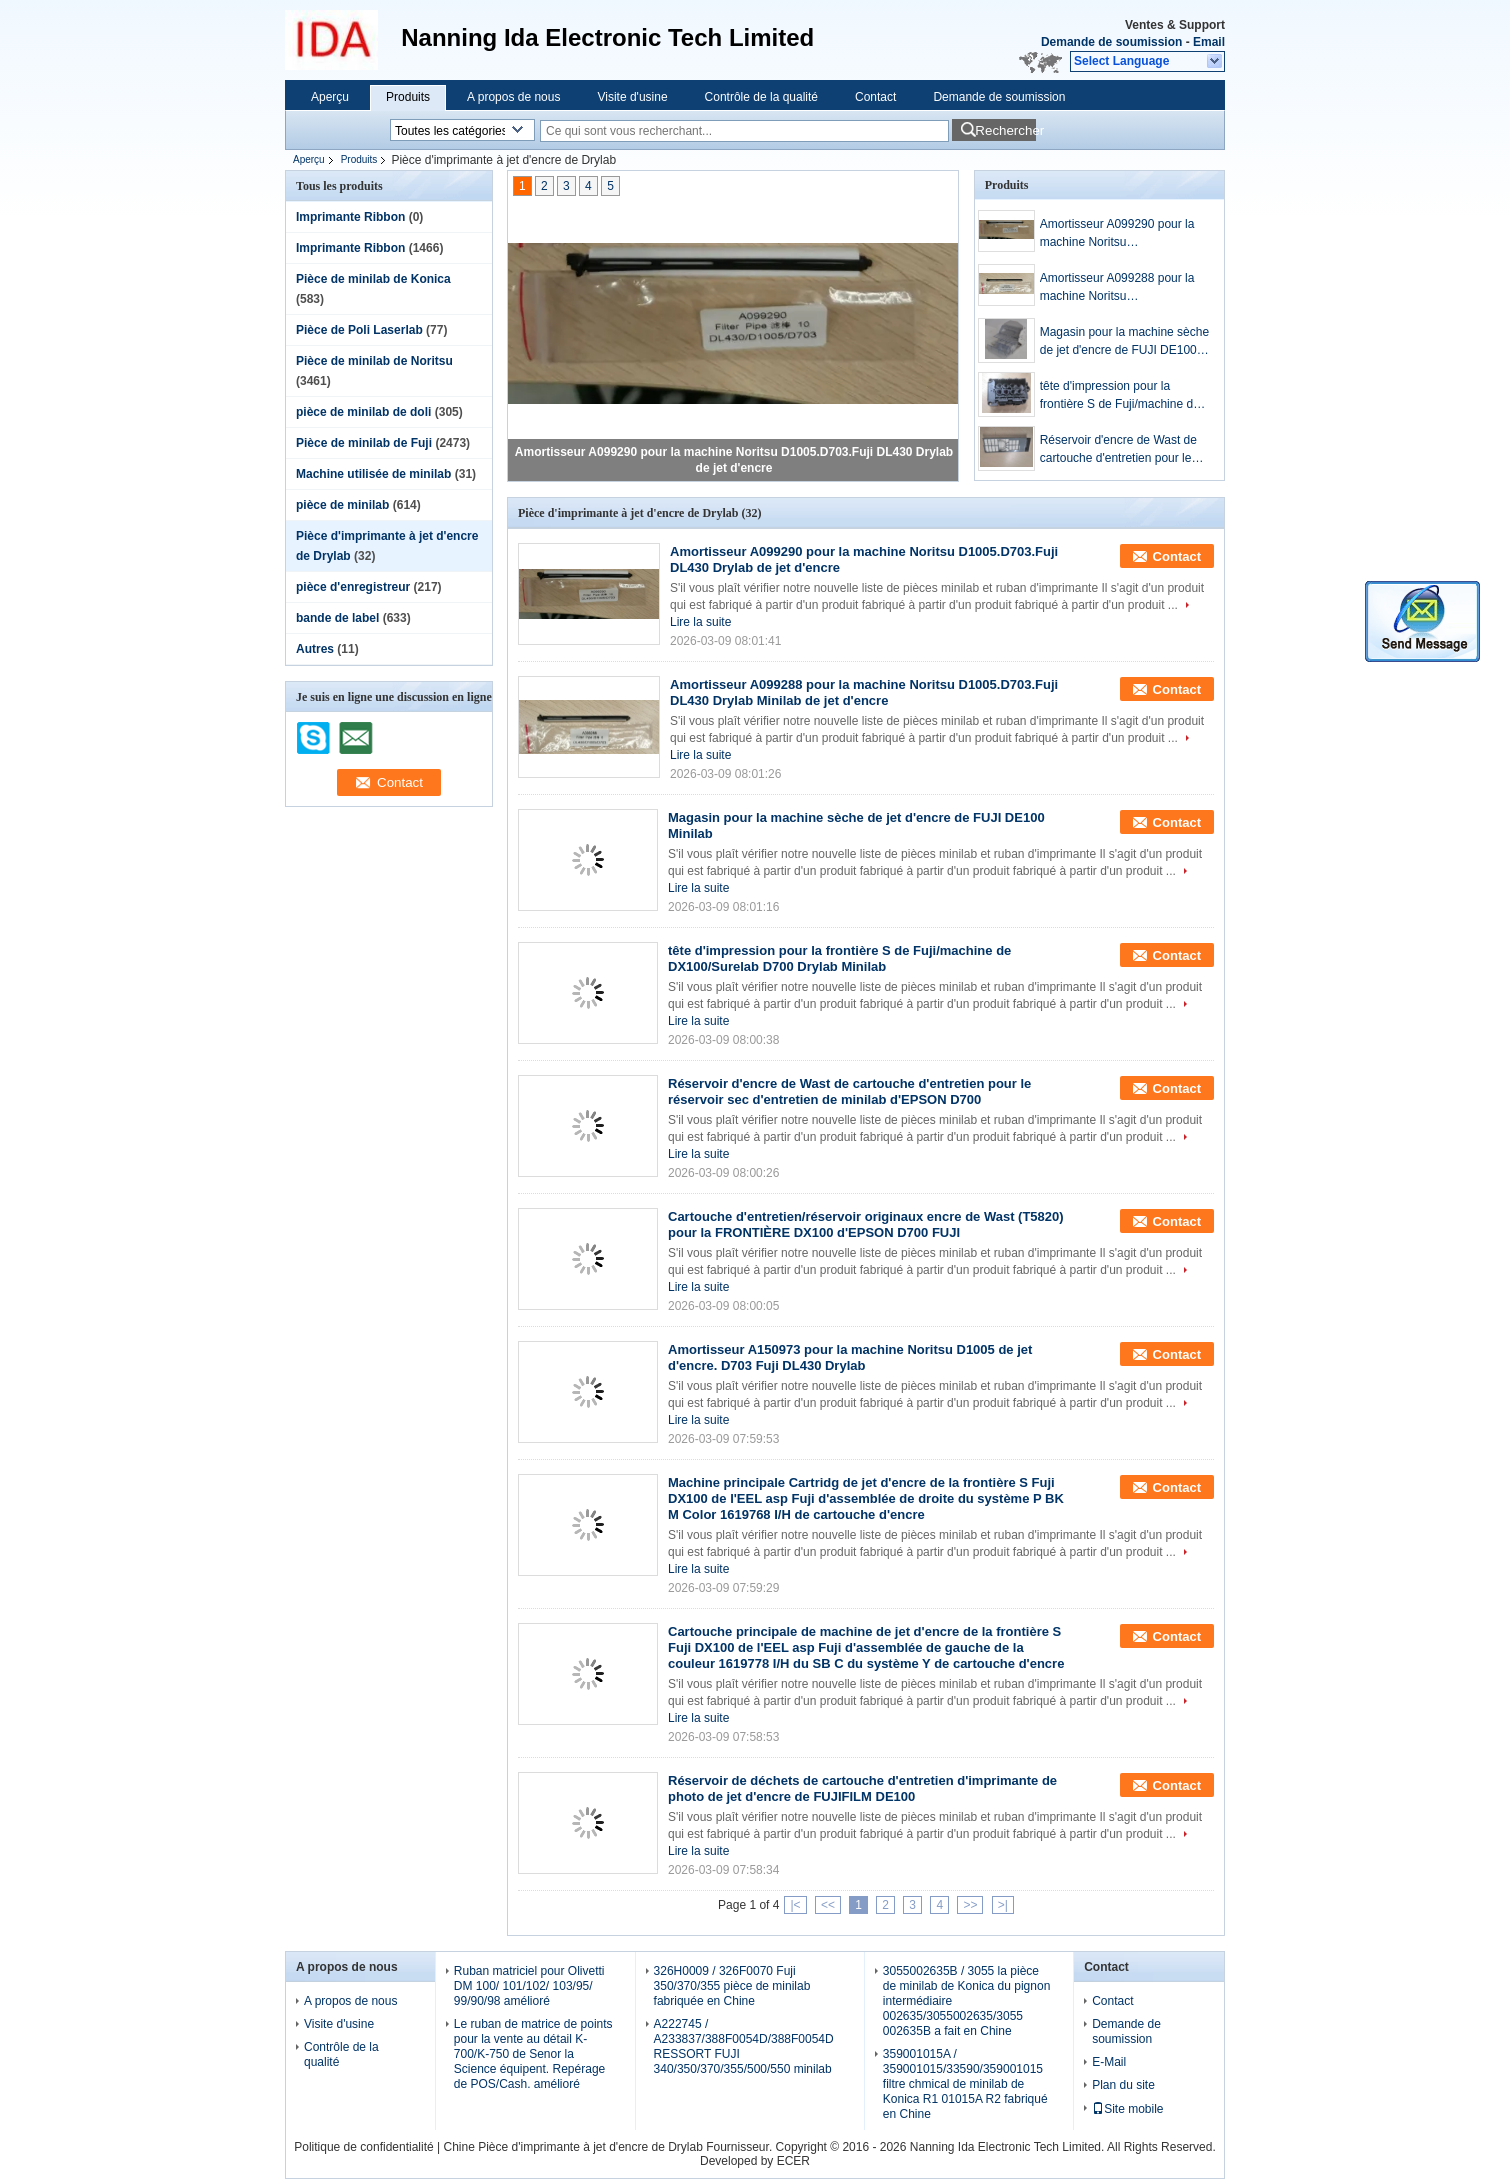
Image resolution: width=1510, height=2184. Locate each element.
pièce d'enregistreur (353, 587)
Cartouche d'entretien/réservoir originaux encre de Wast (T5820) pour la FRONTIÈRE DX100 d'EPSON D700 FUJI (866, 1224)
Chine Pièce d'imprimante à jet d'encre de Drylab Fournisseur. (609, 2147)
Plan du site (1123, 2085)
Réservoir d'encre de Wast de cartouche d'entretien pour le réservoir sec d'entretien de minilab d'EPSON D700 (1118, 450)
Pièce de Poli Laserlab (359, 330)
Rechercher (1005, 130)
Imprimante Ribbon (350, 217)
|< (795, 1905)
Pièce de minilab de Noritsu (374, 361)
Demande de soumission (1111, 42)
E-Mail (1109, 2062)
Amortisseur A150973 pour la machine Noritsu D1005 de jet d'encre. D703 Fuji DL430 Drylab (850, 1357)
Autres (315, 649)
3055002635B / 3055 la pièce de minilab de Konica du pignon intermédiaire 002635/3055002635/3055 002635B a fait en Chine (966, 2001)
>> (970, 1905)
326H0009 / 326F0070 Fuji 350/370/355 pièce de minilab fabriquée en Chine (732, 1986)
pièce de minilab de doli (363, 412)
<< (828, 1905)
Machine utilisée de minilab (373, 474)
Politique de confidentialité (363, 2147)
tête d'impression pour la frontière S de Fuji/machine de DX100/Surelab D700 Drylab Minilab (1120, 396)
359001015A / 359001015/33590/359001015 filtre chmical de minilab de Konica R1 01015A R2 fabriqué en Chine (965, 2084)
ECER (793, 2161)
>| (1003, 1905)
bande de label (337, 618)
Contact (875, 97)
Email (1209, 42)
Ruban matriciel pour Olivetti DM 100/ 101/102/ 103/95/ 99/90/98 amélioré (529, 1986)
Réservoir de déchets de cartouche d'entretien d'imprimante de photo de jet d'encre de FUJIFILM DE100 (862, 1788)
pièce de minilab (342, 505)
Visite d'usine (632, 97)
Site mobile (1127, 2109)
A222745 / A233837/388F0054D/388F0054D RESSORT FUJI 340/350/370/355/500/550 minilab (744, 2046)
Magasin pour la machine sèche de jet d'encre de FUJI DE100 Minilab (1124, 342)
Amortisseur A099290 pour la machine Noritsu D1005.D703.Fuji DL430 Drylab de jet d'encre (1123, 234)
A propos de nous (513, 97)
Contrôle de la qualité (761, 97)
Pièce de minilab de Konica (373, 279)
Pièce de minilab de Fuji (364, 443)
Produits (408, 97)
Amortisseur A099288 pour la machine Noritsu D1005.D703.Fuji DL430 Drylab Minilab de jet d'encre (1123, 288)
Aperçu (330, 97)
